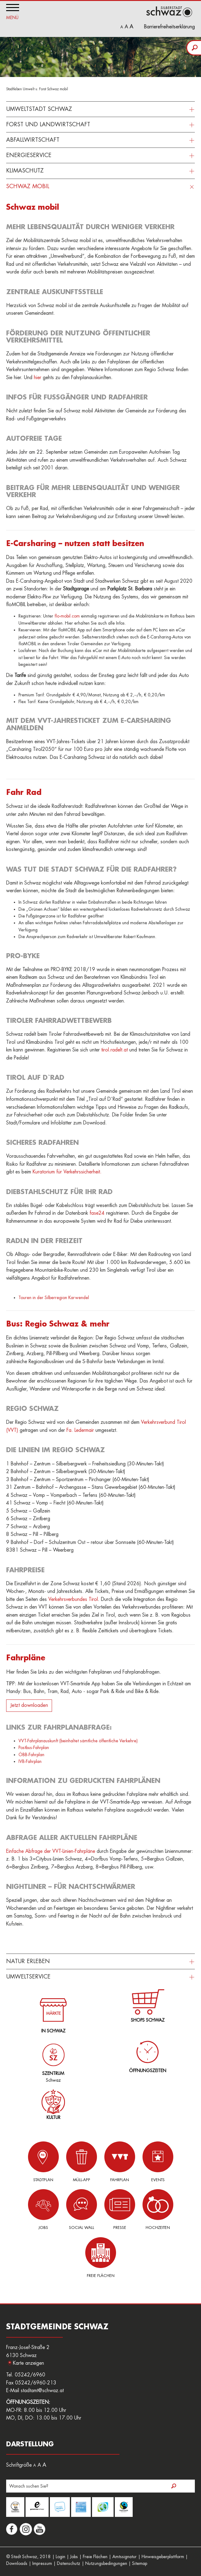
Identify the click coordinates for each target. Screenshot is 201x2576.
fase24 (97, 1213)
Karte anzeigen (28, 2363)
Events (158, 2161)
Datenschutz (68, 2563)
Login (60, 2556)
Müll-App (81, 2161)
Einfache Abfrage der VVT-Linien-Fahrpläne (50, 1851)
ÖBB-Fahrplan (31, 1754)
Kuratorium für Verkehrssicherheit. (67, 1171)
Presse (119, 2209)
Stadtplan (43, 2161)
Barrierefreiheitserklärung (169, 26)
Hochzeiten (158, 2209)
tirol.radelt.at (114, 1049)
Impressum (42, 2563)
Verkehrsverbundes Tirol (73, 1599)
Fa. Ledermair (80, 1430)
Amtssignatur (124, 2556)
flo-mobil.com (67, 616)
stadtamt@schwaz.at (42, 2390)
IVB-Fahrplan (30, 1761)
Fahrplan (119, 2161)
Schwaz (52, 2058)
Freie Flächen (100, 2257)
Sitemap (139, 2563)
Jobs (43, 2209)
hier (38, 377)
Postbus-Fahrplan (33, 1747)
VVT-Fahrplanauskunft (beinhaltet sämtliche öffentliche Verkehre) (78, 1741)
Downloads (16, 2563)
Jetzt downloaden (29, 1705)
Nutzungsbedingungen (106, 2563)
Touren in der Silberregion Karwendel (53, 1297)
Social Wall (81, 2209)
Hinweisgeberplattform (163, 2556)
